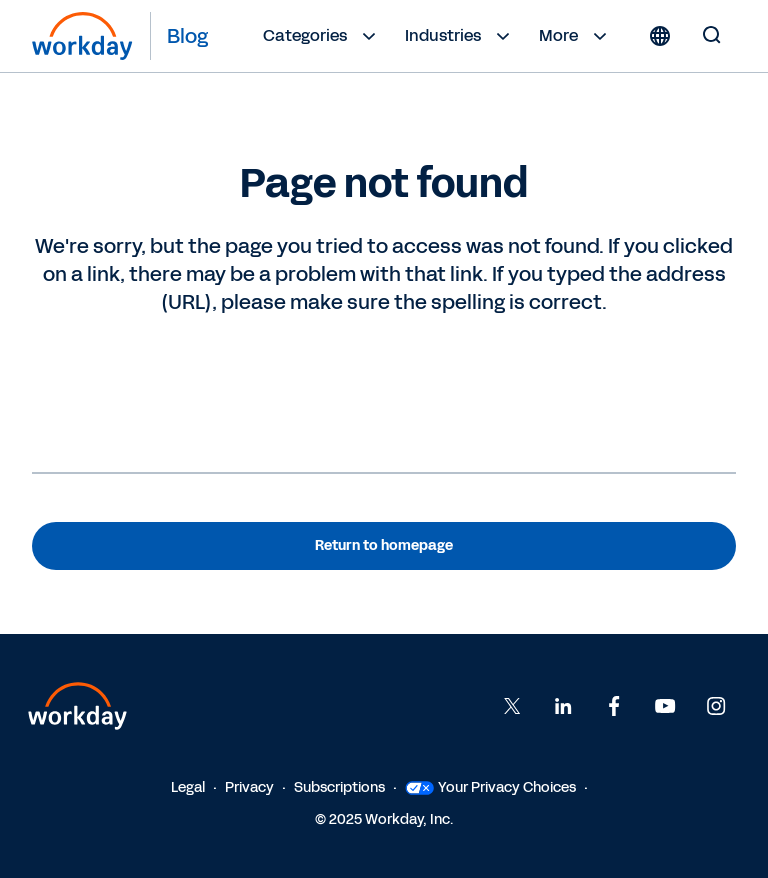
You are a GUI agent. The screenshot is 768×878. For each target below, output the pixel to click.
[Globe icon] (660, 36)
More (575, 36)
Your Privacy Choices (490, 787)
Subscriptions (339, 787)
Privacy (249, 787)
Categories (322, 36)
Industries (460, 36)
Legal (188, 787)
